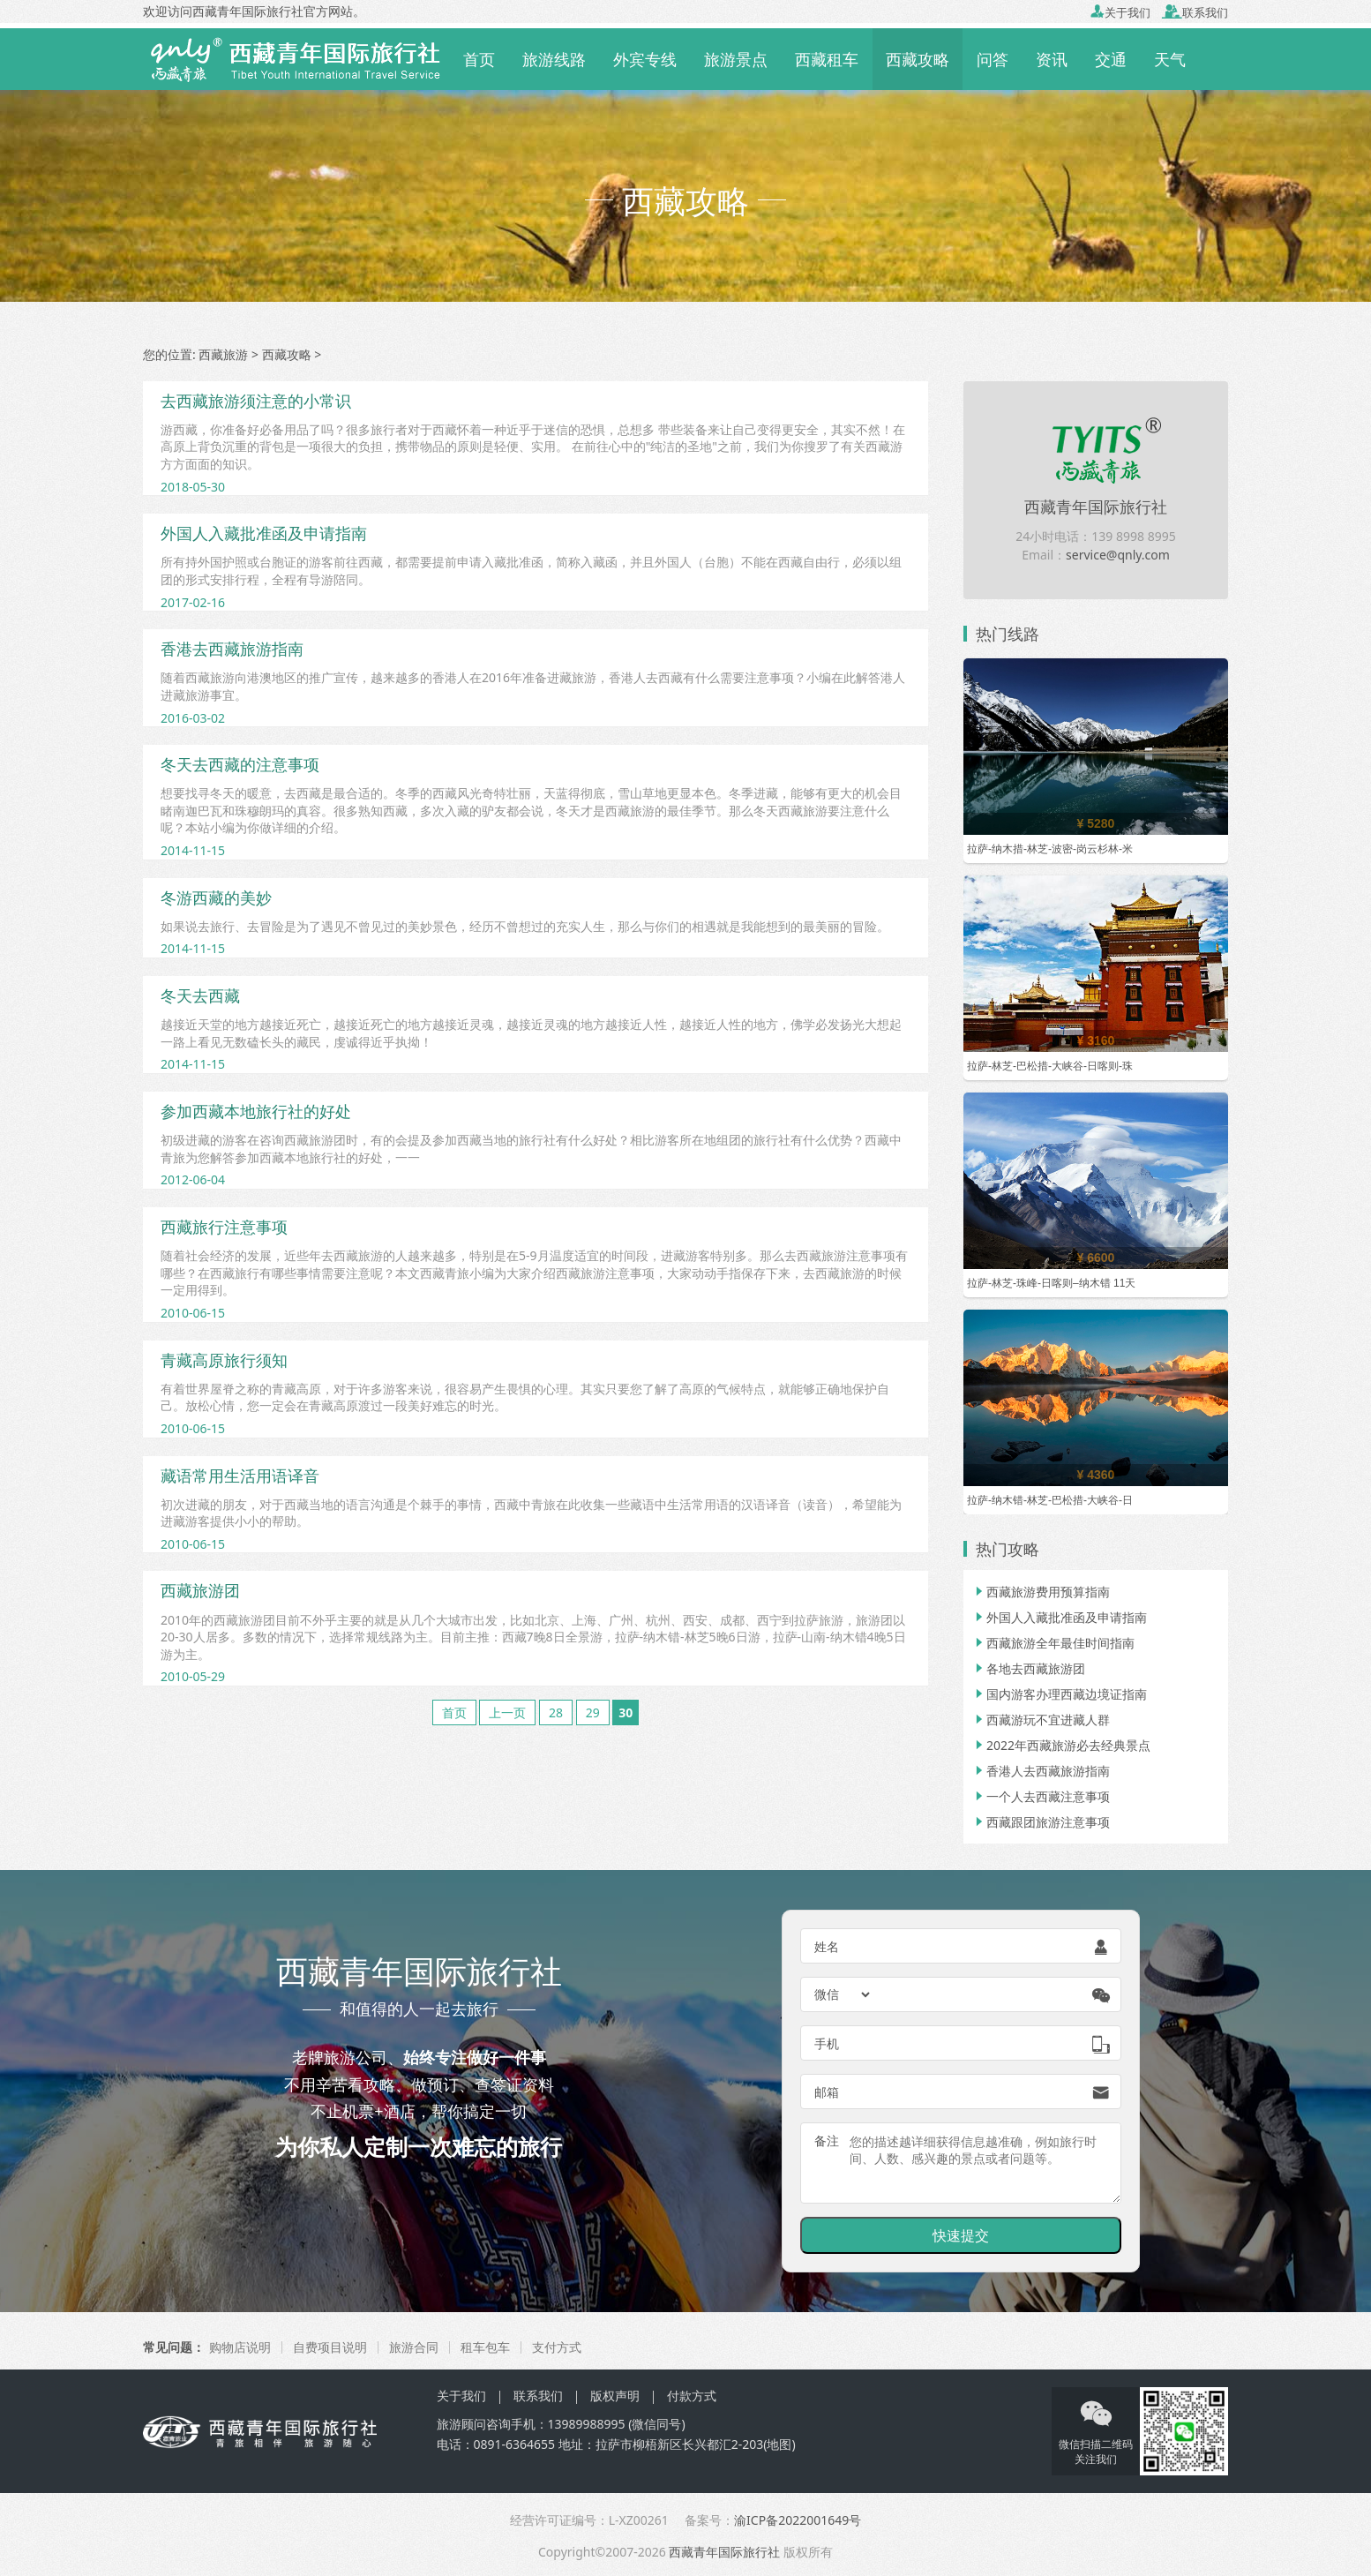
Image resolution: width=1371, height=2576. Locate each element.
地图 (779, 2444)
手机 (826, 2043)
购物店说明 (240, 2347)
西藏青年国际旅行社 (1095, 506)
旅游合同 (413, 2347)
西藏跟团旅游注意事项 (1041, 1822)
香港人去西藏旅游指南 (1041, 1770)
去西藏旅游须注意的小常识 (256, 400)
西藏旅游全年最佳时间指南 (1053, 1642)
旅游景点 (736, 59)
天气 (1170, 59)
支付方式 (556, 2347)
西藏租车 (826, 59)
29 (593, 1712)
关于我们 (1120, 12)
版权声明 (615, 2395)
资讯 (1052, 59)
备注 (826, 2140)
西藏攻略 (917, 59)
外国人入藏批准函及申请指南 (264, 533)
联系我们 (1195, 12)
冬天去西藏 (200, 995)
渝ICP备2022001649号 (797, 2520)
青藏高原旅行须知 (224, 1360)
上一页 (507, 1712)
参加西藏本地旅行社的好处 (256, 1111)
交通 (1111, 59)
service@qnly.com (1118, 554)
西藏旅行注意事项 (224, 1226)
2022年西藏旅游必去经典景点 (1061, 1745)
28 (556, 1712)
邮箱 (826, 2092)
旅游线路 (554, 59)
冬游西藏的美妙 (216, 897)
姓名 (826, 1946)
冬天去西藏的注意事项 (240, 764)
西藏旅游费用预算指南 (1041, 1591)
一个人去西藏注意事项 (1041, 1796)
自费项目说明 (330, 2347)
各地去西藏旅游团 (1028, 1668)
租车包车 (485, 2347)
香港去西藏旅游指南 (232, 648)
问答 (992, 59)
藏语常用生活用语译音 (240, 1475)
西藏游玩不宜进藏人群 (1041, 1719)
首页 (479, 59)
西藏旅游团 (200, 1590)
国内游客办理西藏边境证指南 (1059, 1694)
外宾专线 (645, 59)
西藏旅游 (223, 354)
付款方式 (691, 2395)
